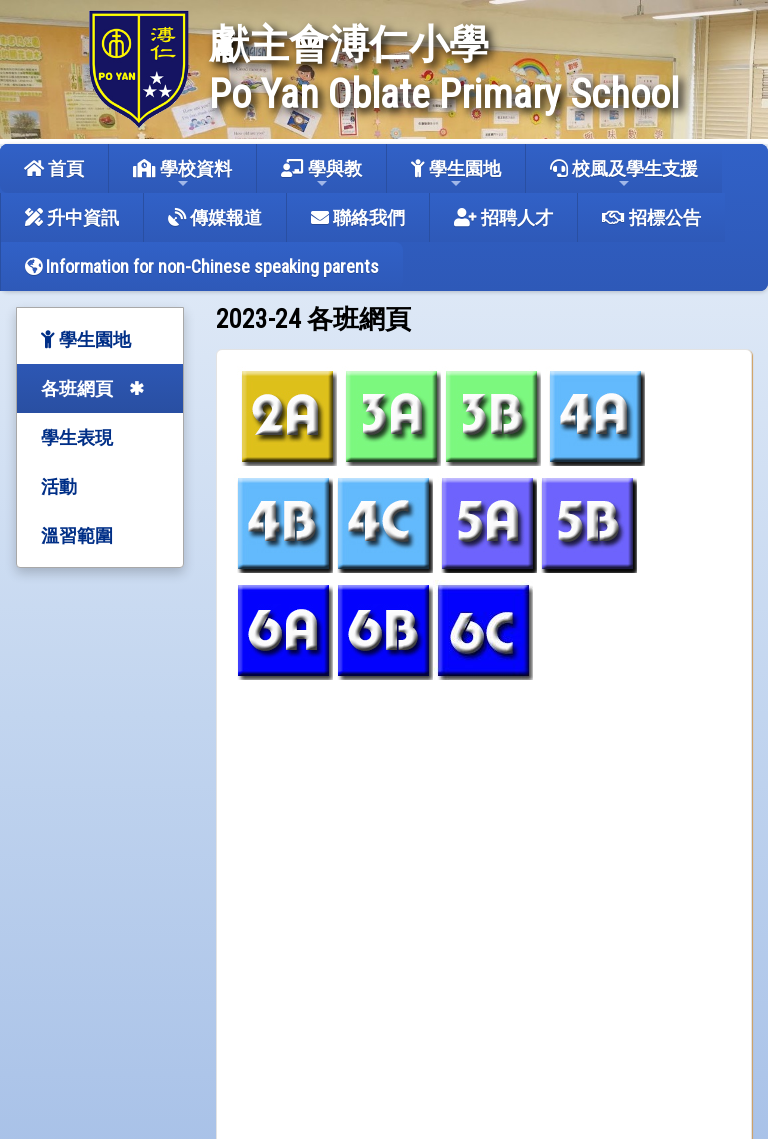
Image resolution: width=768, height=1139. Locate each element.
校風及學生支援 (624, 174)
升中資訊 (72, 217)
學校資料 (182, 174)
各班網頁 (77, 388)
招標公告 (651, 217)
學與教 (321, 174)
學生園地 (456, 174)
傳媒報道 (215, 217)
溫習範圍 (77, 535)
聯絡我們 (358, 217)
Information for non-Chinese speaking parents (202, 266)
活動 (59, 486)
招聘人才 (503, 217)
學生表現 (77, 437)
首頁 (54, 168)
